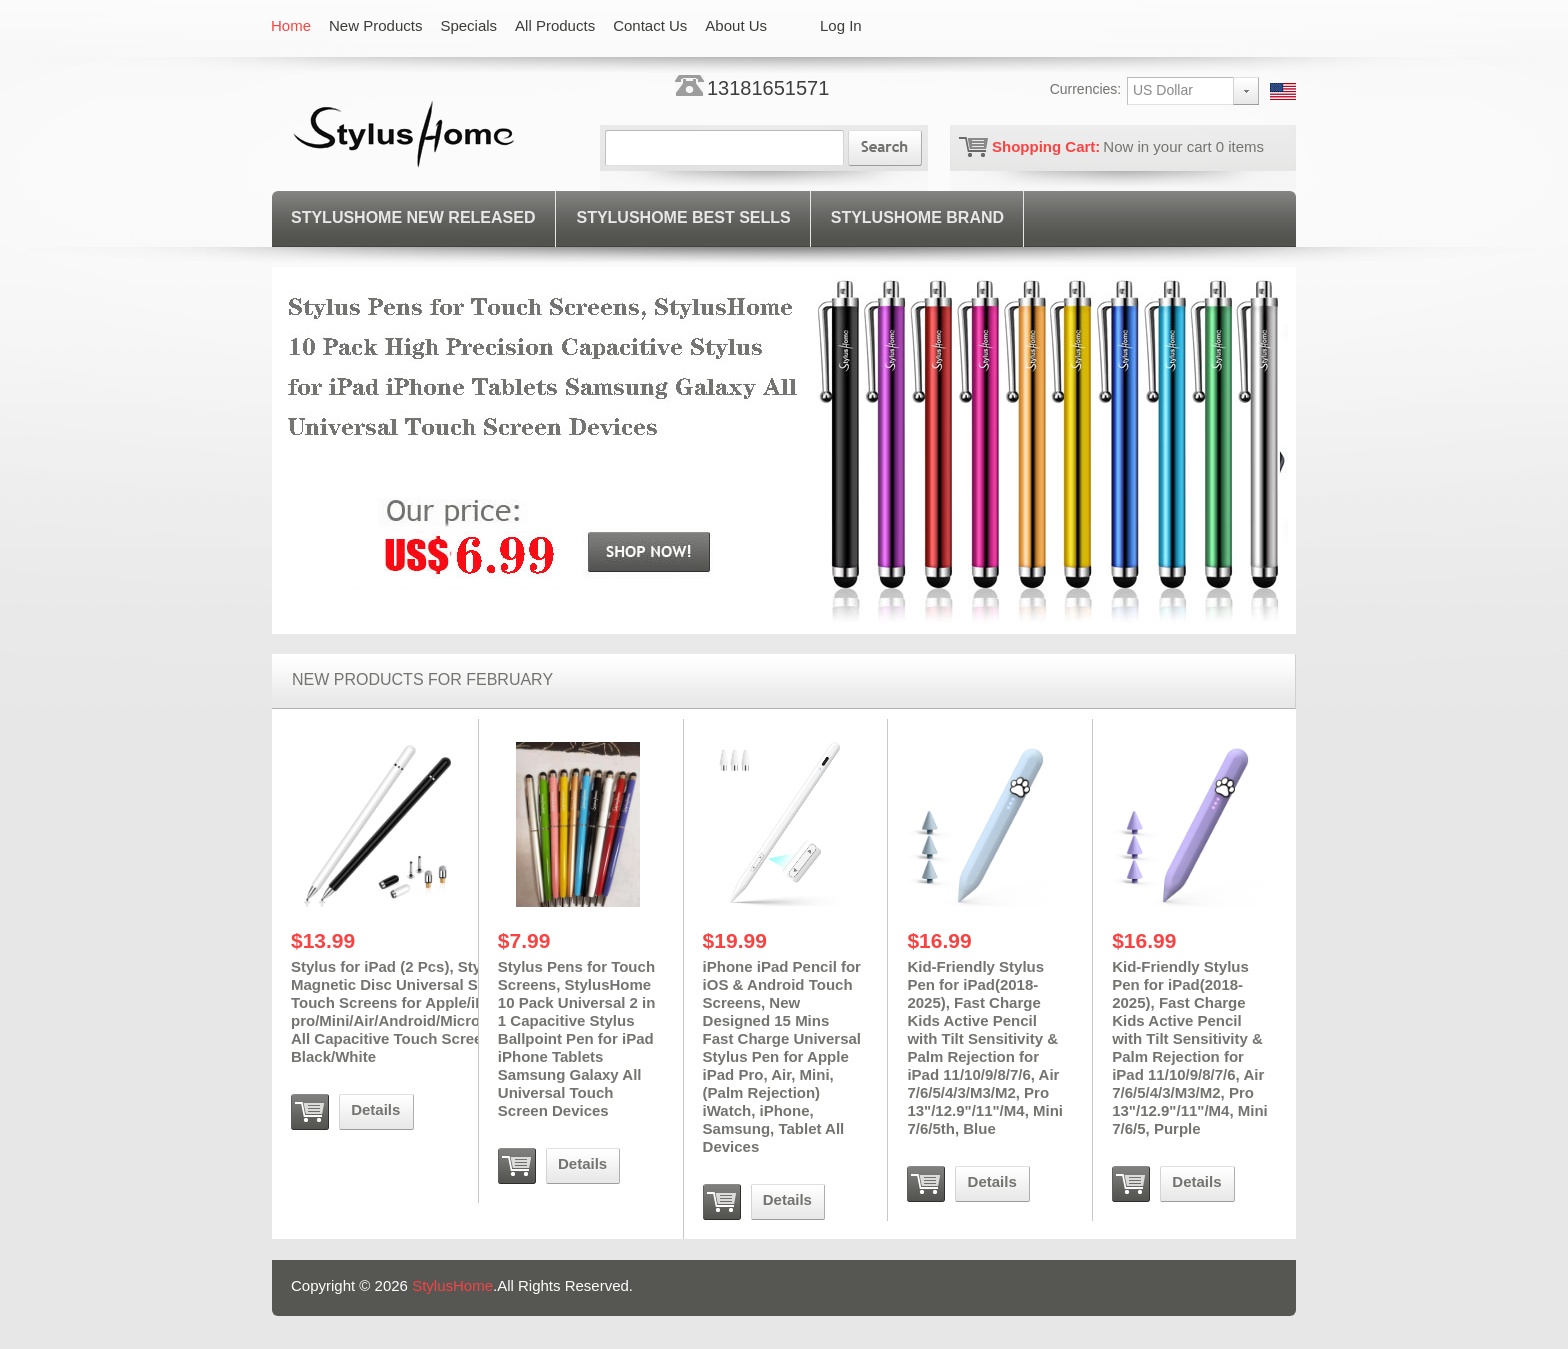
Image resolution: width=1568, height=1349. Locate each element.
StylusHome (452, 1285)
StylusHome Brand (917, 217)
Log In (841, 25)
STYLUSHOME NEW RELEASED (413, 217)
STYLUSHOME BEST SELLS (683, 217)
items (1240, 146)
